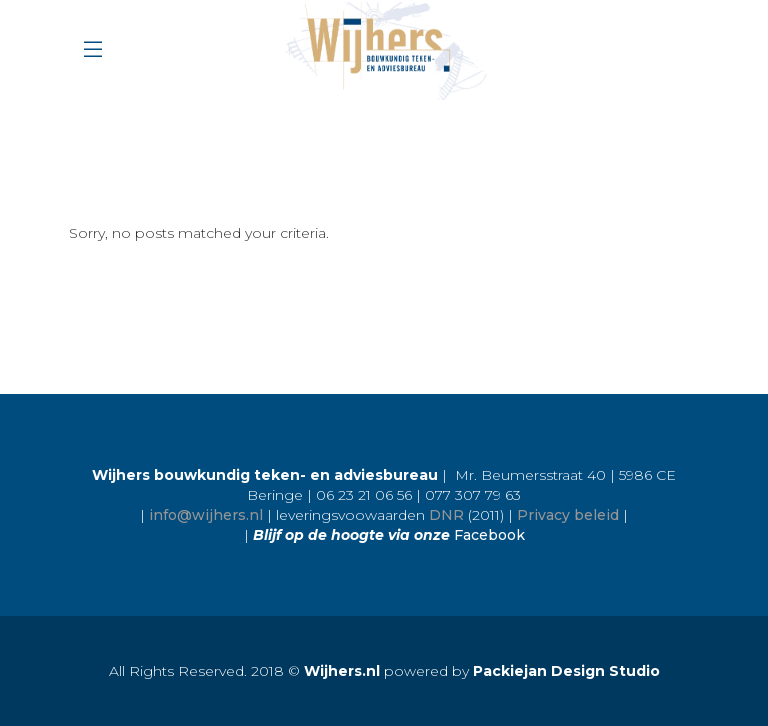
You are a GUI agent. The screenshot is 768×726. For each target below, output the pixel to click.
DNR (446, 515)
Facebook (489, 535)
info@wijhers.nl (206, 515)
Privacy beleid (568, 515)
